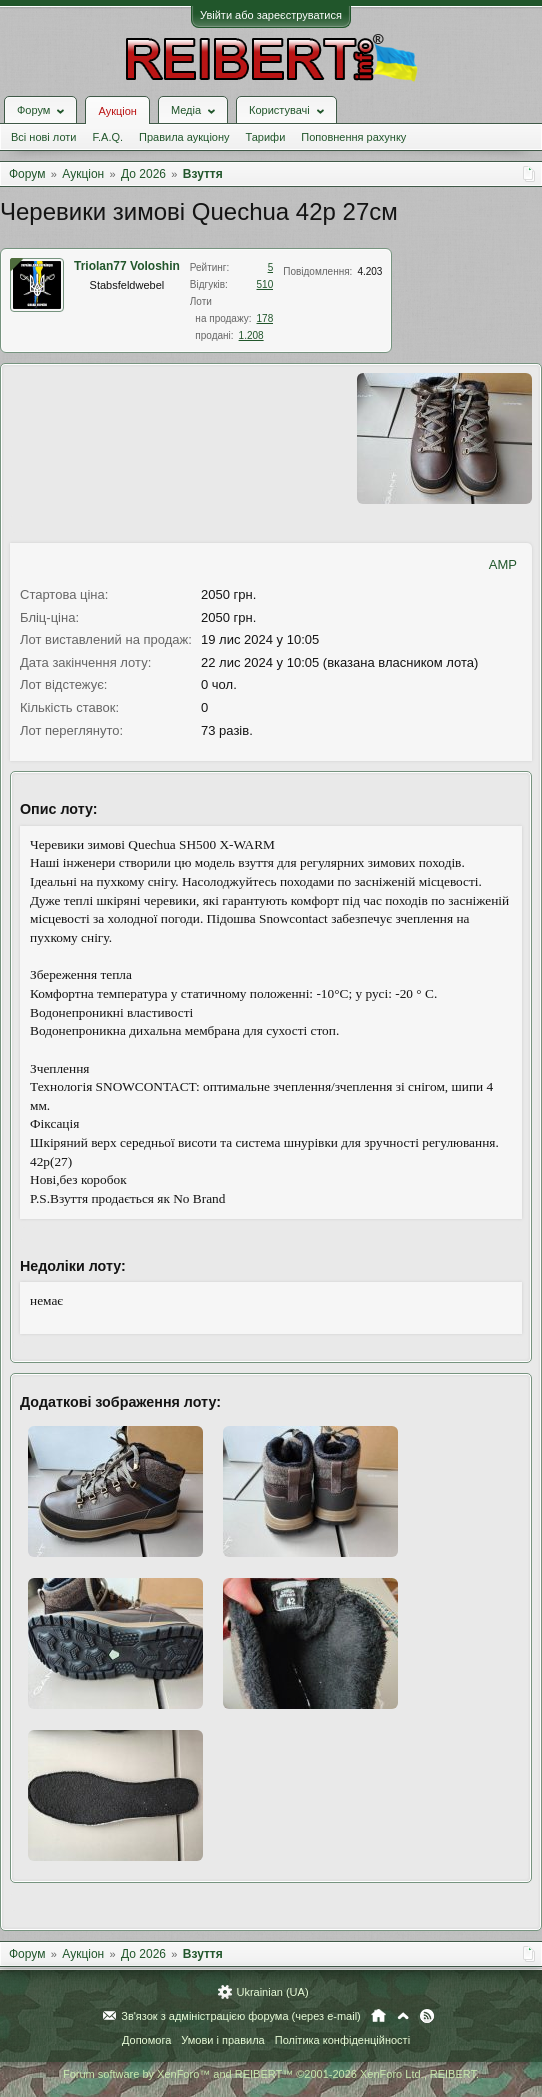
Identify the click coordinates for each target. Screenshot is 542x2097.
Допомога (146, 2040)
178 (265, 318)
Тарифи (266, 137)
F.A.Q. (107, 137)
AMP (503, 564)
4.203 (369, 271)
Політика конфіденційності (342, 2040)
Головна (378, 2016)
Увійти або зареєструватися (271, 15)
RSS (427, 2016)
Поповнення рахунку (353, 137)
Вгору (403, 2016)
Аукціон (117, 111)
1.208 (251, 335)
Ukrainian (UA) (272, 1992)
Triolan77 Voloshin (127, 266)
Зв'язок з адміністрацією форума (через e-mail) (241, 2016)
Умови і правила (222, 2040)
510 (265, 284)
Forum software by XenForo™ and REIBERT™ (271, 2074)
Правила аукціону (184, 137)
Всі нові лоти (43, 137)
